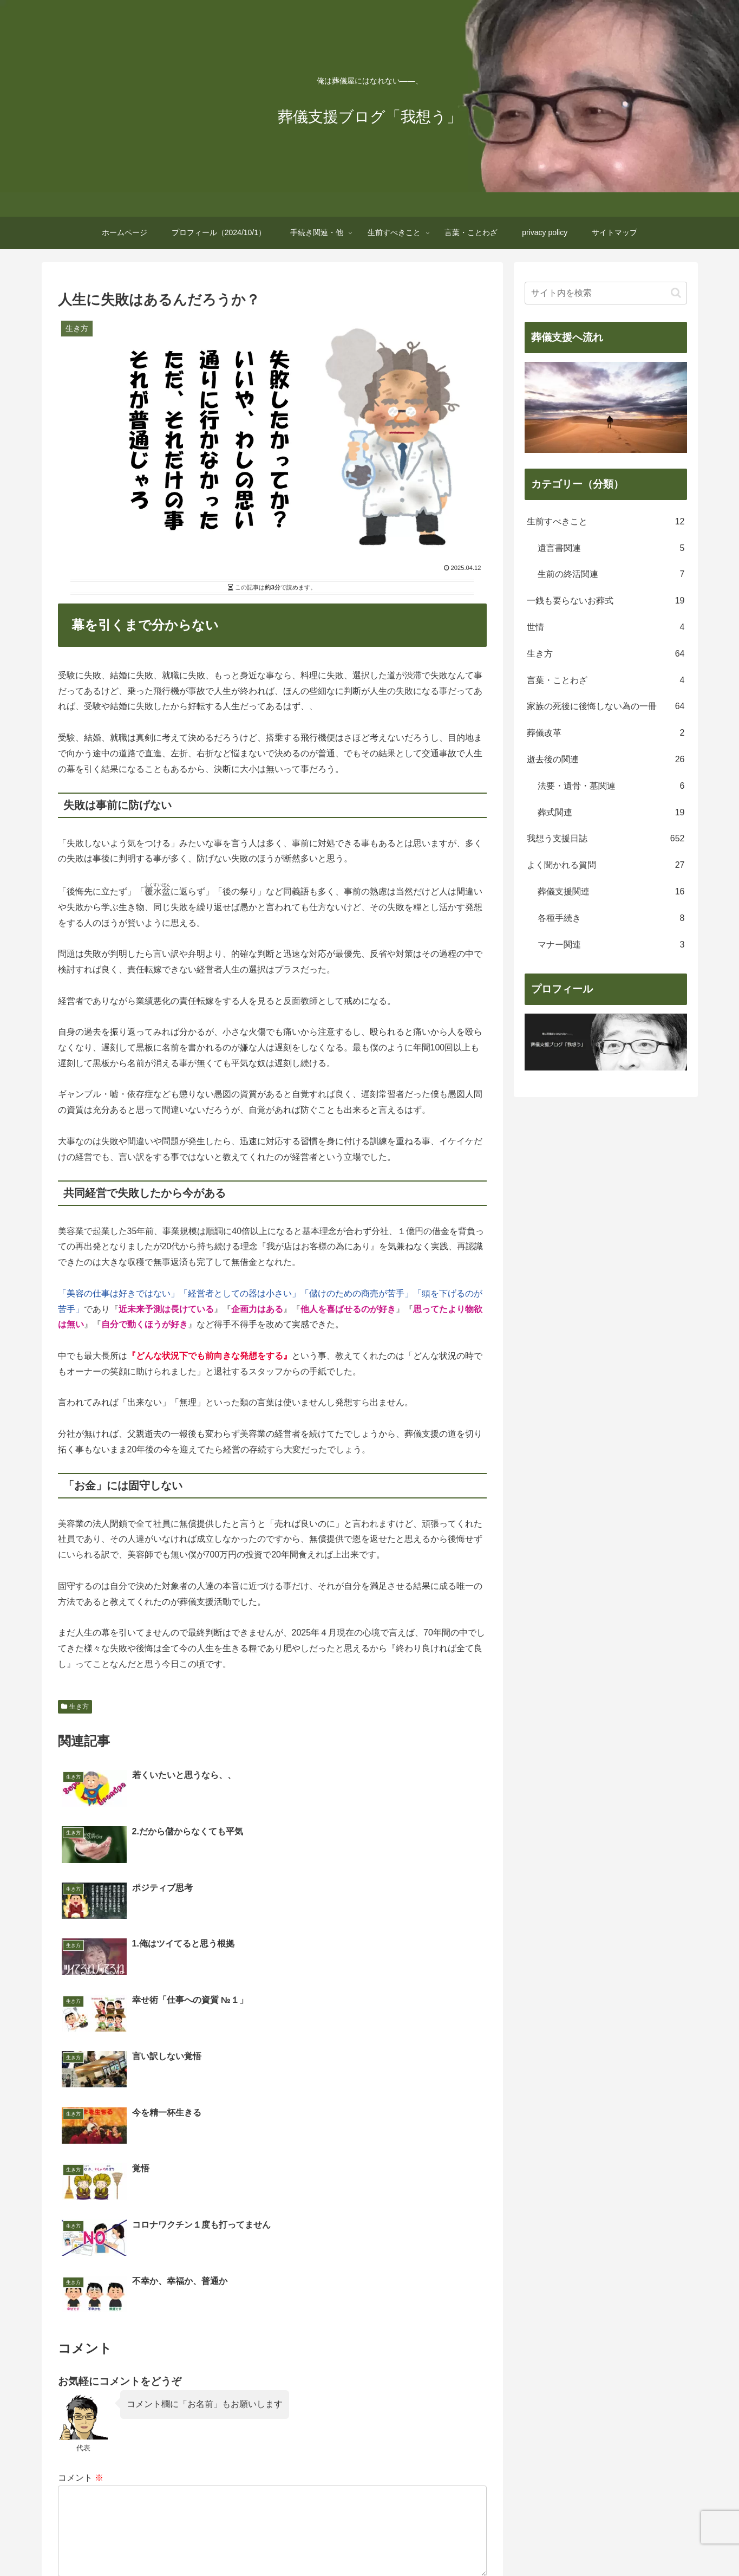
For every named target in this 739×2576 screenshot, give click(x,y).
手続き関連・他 (329, 2542)
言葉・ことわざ (458, 2542)
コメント (80, 2196)
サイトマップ (576, 2542)
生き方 (75, 1706)
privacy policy (519, 2542)
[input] (606, 293)
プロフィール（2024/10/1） (244, 2542)
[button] (675, 293)
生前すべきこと (394, 2542)
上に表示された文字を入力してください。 (140, 2379)
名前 (66, 2326)
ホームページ (163, 2542)
